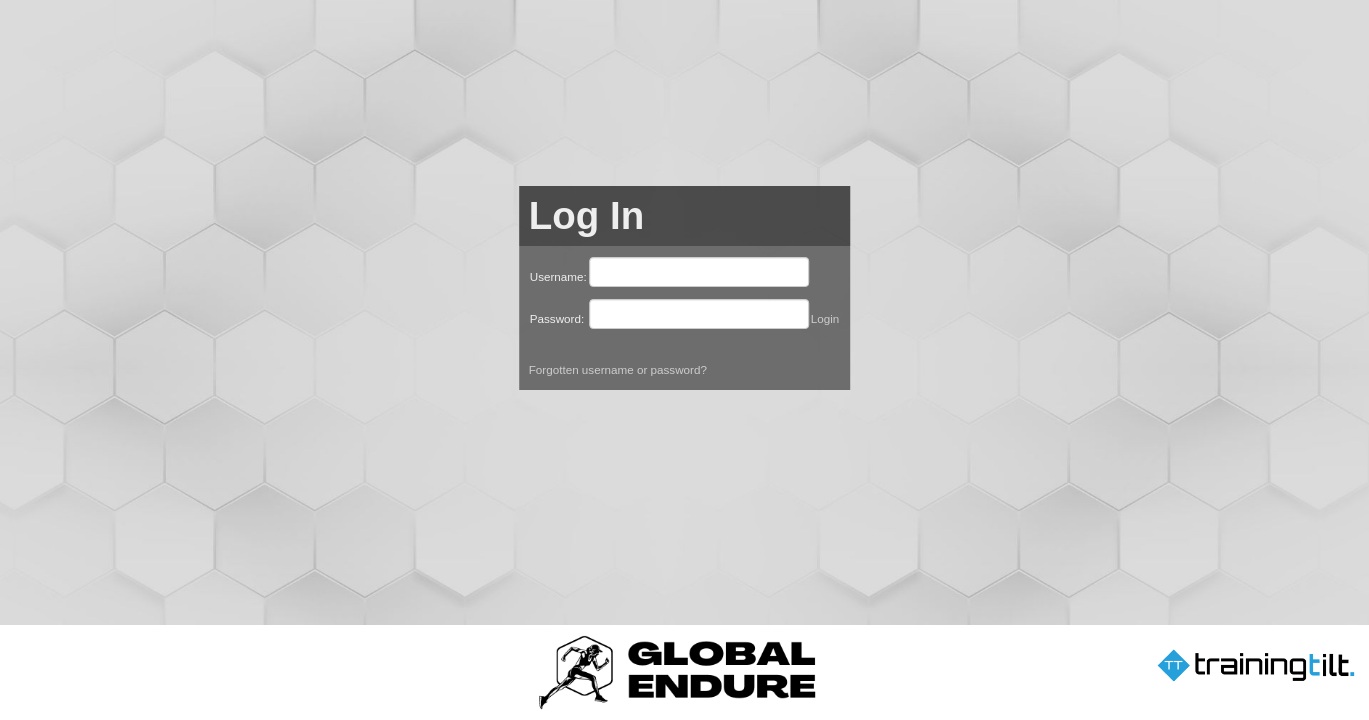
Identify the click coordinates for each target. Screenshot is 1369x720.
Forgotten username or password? (618, 369)
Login (825, 318)
